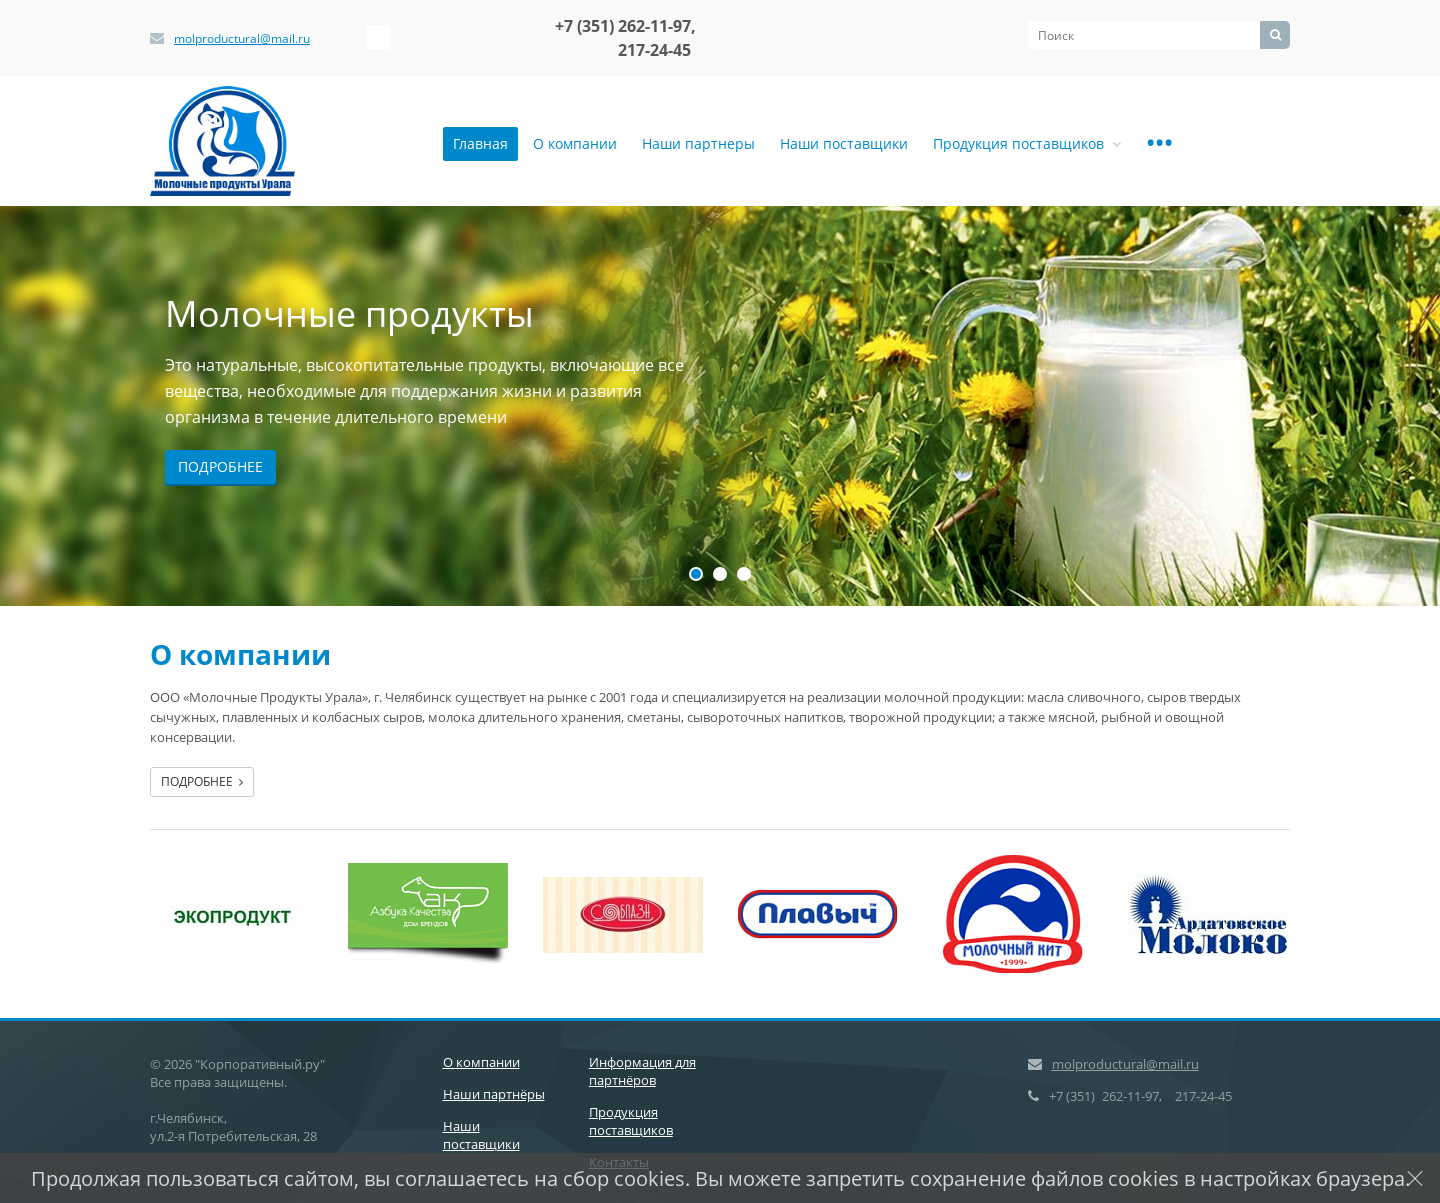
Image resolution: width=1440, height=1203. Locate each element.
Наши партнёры (494, 1094)
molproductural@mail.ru (242, 38)
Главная (480, 143)
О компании (575, 143)
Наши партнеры (698, 143)
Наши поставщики (844, 143)
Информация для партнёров (642, 1071)
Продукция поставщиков (1027, 143)
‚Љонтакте (379, 37)
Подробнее (220, 466)
